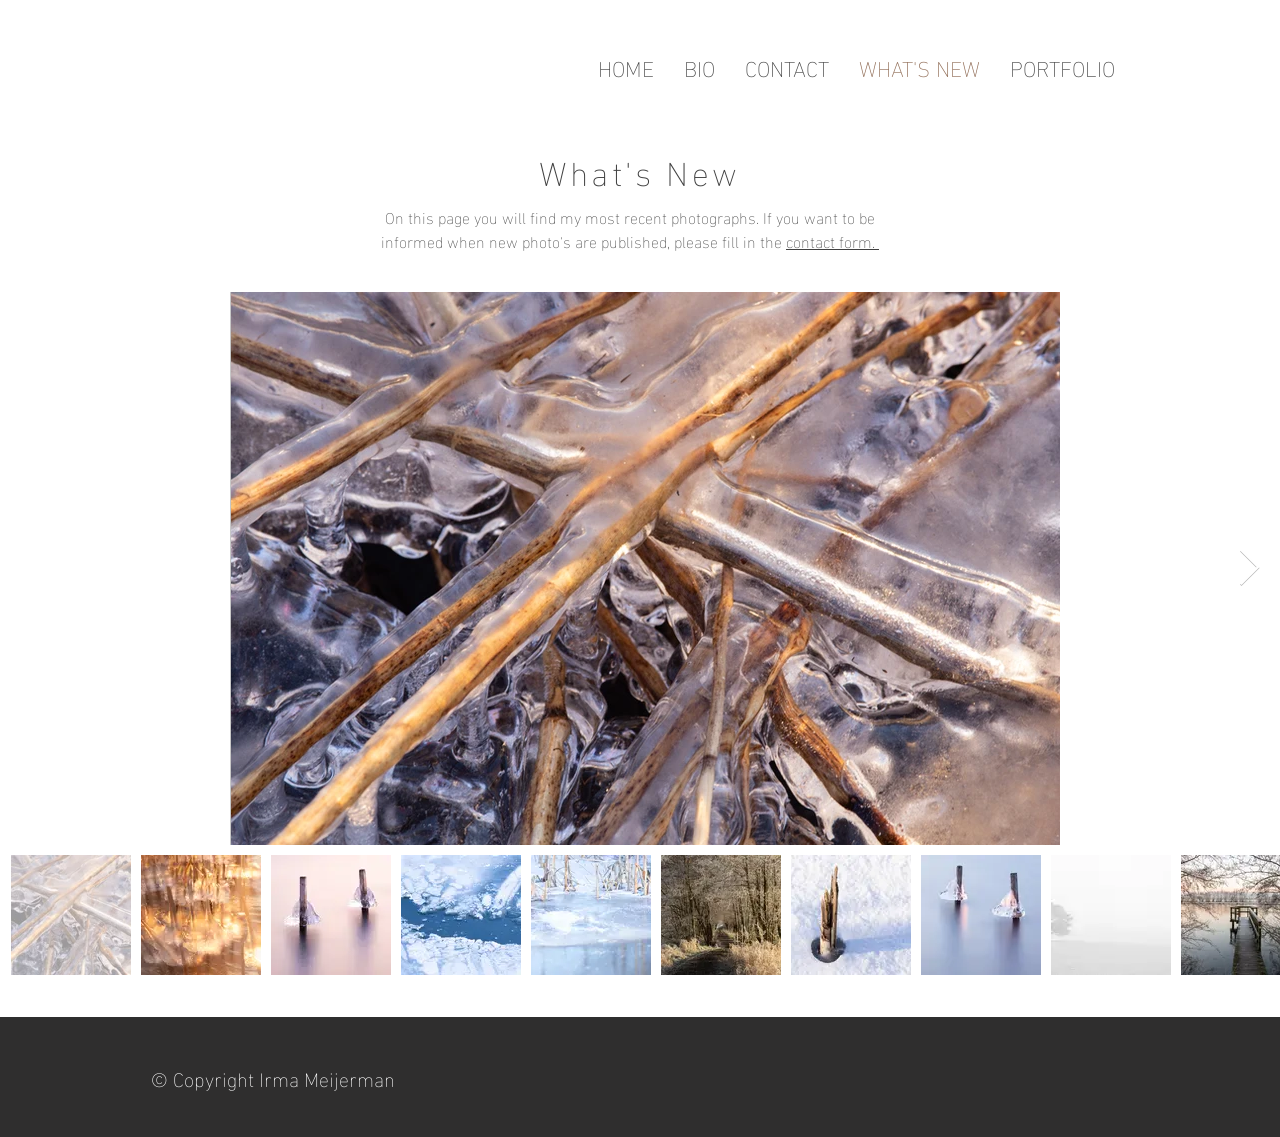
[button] (1062, 67)
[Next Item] (1249, 568)
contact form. (832, 240)
